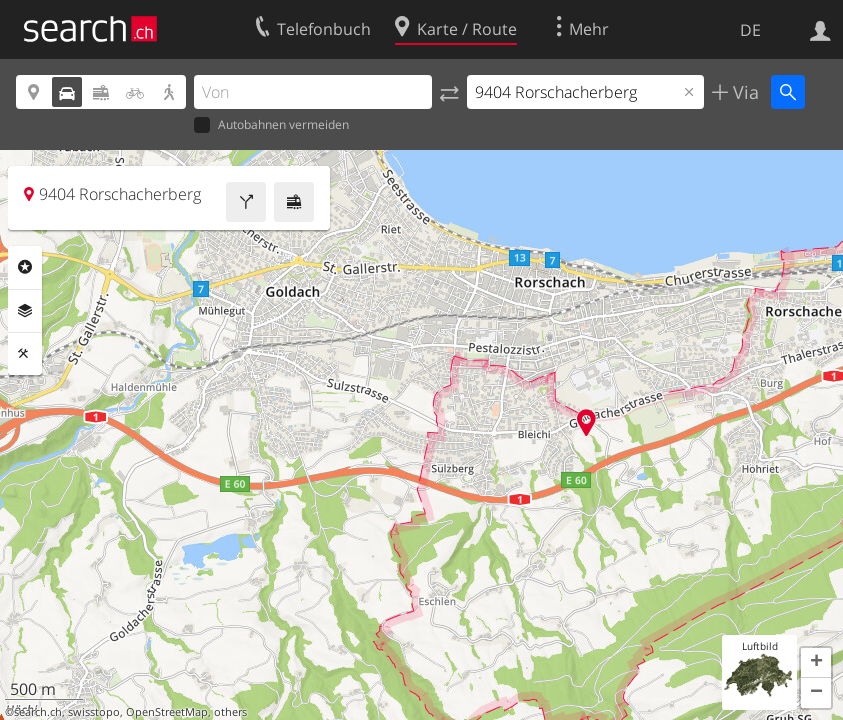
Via (743, 92)
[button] (816, 663)
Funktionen (25, 354)
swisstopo (94, 712)
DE (750, 30)
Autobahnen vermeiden (271, 125)
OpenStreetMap (167, 712)
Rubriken (25, 267)
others (230, 712)
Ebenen (25, 311)
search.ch (38, 712)
